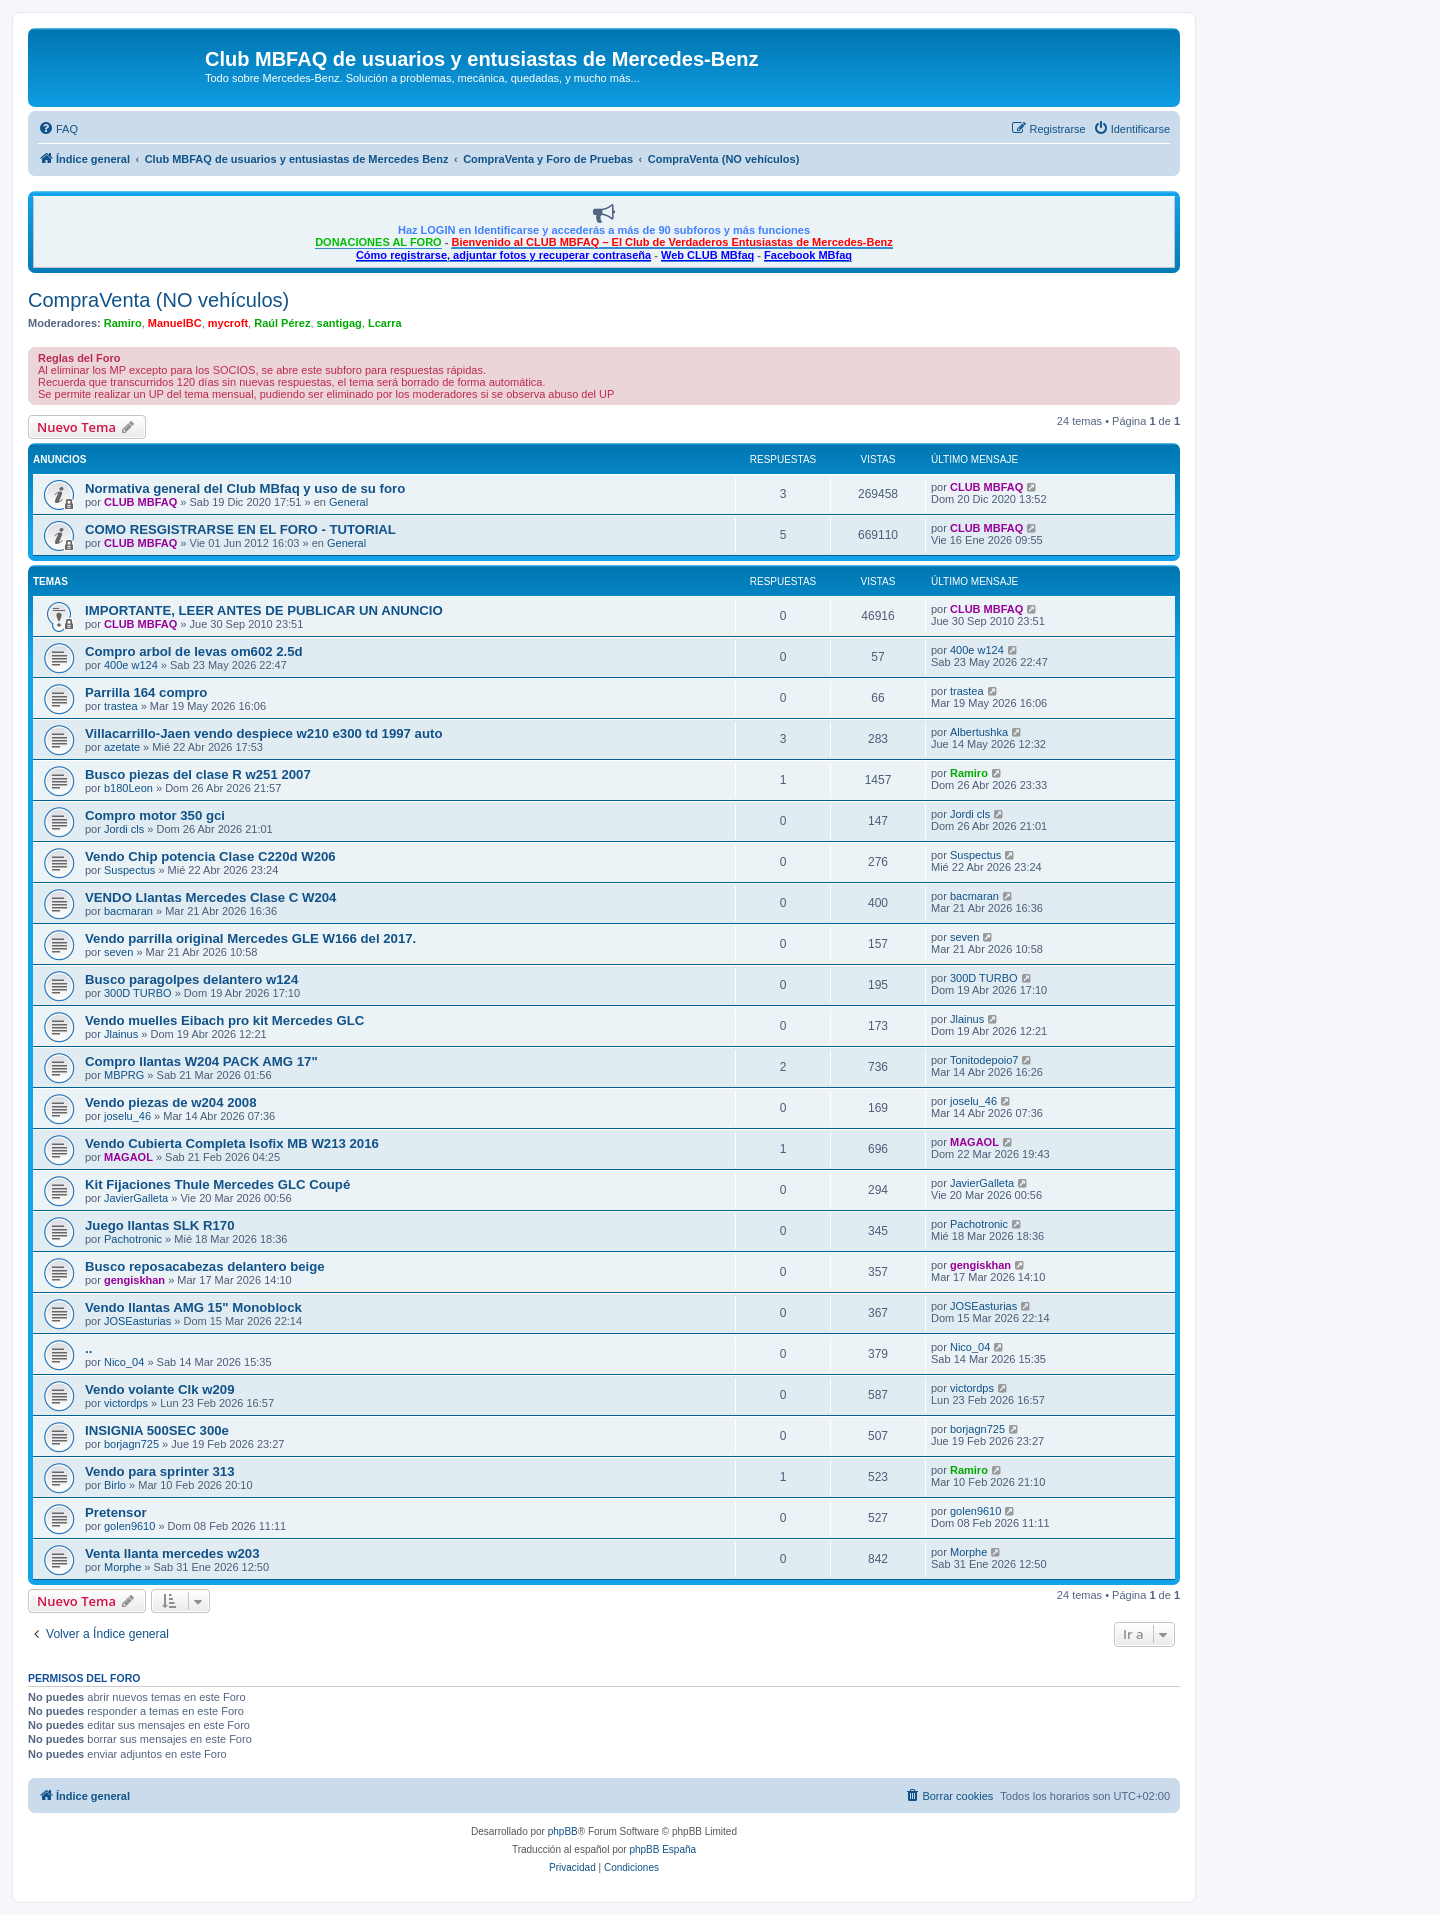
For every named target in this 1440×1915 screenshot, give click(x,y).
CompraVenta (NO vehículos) (158, 300)
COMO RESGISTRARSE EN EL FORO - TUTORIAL (240, 529)
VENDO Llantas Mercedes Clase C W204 (210, 897)
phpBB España (662, 1849)
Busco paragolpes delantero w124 (191, 979)
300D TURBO (138, 993)
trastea (121, 706)
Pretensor (116, 1512)
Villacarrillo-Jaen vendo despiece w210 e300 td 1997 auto (263, 733)
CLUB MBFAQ (140, 502)
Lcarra (385, 323)
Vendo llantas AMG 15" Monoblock (193, 1307)
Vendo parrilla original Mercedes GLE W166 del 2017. (250, 938)
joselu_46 (127, 1116)
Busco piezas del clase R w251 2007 (198, 774)
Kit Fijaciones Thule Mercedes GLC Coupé (217, 1184)
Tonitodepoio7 (984, 1060)
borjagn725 (131, 1444)
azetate (122, 747)
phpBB (563, 1831)
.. (88, 1348)
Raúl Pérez (282, 323)
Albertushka (979, 732)
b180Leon (128, 788)
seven (118, 952)
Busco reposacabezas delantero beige (205, 1266)
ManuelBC (175, 323)
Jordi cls (124, 829)
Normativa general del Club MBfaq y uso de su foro (245, 488)
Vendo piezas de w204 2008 (171, 1102)
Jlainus (121, 1034)
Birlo (115, 1485)
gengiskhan (134, 1280)
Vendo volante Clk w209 (160, 1389)
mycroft (228, 323)
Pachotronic (133, 1239)
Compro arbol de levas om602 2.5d (194, 651)
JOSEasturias (137, 1321)
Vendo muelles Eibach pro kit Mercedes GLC (224, 1020)
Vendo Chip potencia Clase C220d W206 (210, 856)
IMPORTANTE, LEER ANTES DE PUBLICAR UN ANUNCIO (264, 610)
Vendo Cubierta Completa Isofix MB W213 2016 (232, 1143)
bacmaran (128, 911)
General (348, 502)
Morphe (122, 1567)
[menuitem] (58, 129)
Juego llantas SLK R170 (160, 1225)
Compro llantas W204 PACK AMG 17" (201, 1061)
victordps (126, 1403)
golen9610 (129, 1526)
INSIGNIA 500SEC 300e (157, 1430)
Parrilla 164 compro (146, 692)
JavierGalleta (136, 1198)
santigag (339, 323)
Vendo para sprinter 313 (160, 1471)
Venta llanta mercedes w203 (172, 1553)
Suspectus (129, 870)
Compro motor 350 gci (155, 815)
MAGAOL (128, 1157)
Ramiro (123, 323)
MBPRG (124, 1075)
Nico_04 (124, 1362)
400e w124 (131, 665)
